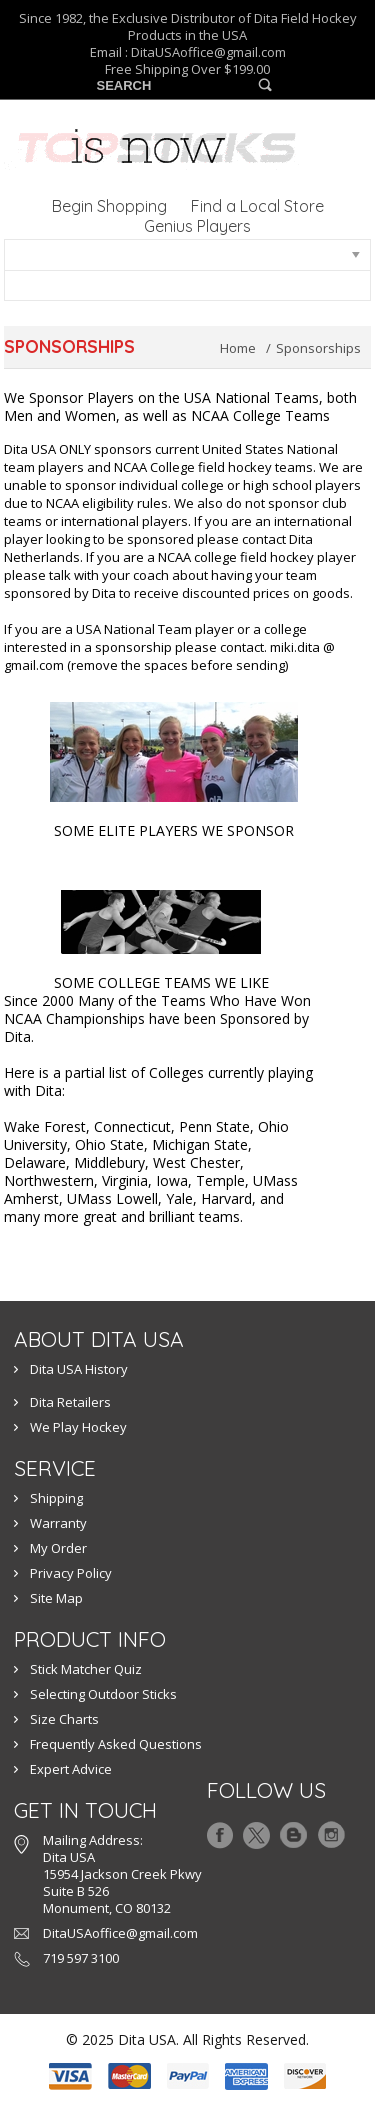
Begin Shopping (109, 206)
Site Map (56, 1598)
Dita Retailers (70, 1402)
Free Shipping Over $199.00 (187, 69)
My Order (58, 1548)
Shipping (56, 1498)
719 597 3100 (81, 1958)
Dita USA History (79, 1369)
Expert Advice (71, 1769)
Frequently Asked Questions (116, 1744)
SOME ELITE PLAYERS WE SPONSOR (174, 830)
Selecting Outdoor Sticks (103, 1694)
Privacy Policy (71, 1573)
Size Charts (64, 1719)
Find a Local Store (257, 206)
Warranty (58, 1523)
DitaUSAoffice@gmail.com (208, 52)
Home (238, 348)
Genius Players (197, 226)
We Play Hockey (78, 1427)
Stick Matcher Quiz (86, 1669)
